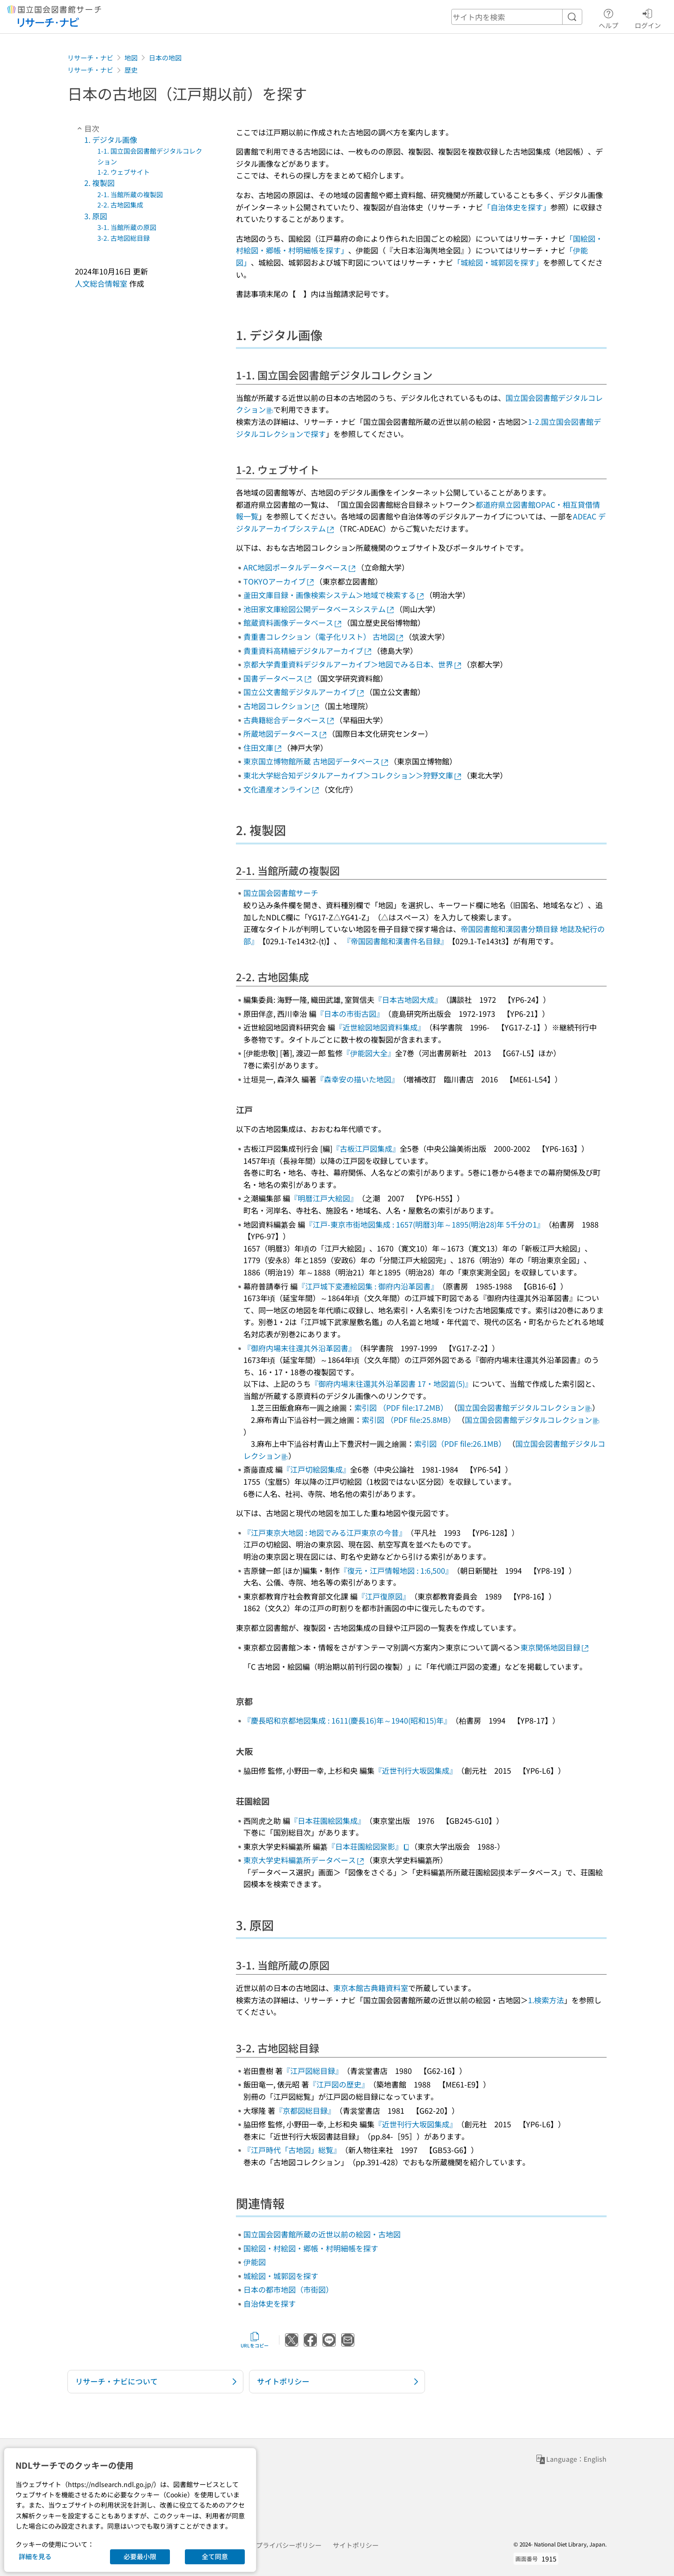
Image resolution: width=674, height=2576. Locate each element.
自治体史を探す (269, 2303)
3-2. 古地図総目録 (123, 238)
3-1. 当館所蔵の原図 (126, 227)
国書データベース (278, 678)
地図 (131, 57)
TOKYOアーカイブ (279, 581)
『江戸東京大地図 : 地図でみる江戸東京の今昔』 (324, 1532)
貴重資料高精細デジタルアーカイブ (308, 650)
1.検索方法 (546, 2000)
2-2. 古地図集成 (120, 204)
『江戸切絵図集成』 (316, 1469)
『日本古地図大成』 (408, 999)
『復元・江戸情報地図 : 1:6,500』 (396, 1570)
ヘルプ (608, 17)
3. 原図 (95, 216)
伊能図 (254, 2261)
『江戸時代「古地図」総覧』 (292, 2149)
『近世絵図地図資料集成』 (380, 1027)
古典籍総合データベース (289, 719)
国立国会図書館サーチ (280, 892)
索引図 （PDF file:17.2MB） (401, 1407)
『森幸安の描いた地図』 (357, 1079)
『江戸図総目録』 (313, 2070)
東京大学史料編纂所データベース (304, 1859)
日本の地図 (165, 57)
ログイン (648, 17)
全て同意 (215, 2556)
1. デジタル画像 (110, 139)
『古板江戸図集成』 (366, 1148)
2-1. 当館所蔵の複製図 (130, 194)
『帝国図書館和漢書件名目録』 (395, 941)
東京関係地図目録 (555, 1647)
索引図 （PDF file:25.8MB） (408, 1419)
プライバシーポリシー (289, 2545)
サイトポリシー (356, 2545)
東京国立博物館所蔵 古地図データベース (316, 761)
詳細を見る (35, 2556)
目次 (87, 128)
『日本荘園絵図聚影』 (369, 1846)
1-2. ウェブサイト (123, 172)
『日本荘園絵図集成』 (327, 1820)
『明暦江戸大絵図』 (324, 1198)
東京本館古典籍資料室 (370, 1987)
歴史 (131, 69)
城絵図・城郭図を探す (280, 2275)
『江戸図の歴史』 (339, 2084)
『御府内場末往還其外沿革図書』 (299, 1348)
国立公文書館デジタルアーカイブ (304, 691)
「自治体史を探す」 (516, 207)
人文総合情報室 (101, 283)
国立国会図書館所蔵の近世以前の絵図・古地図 (322, 2234)
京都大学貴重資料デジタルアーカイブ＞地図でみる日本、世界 (352, 664)
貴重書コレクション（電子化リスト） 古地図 (323, 636)
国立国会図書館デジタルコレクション (524, 1407)
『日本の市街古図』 (350, 1013)
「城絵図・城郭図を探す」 (498, 262)
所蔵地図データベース (285, 733)
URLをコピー (255, 2340)
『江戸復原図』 (384, 1596)
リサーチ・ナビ (90, 57)
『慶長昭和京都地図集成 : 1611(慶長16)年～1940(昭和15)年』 (347, 1720)
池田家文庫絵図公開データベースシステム (319, 608)
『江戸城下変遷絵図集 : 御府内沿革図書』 (368, 1286)
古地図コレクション (281, 705)
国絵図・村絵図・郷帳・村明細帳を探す (310, 2248)
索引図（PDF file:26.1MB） (460, 1443)
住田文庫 (263, 747)
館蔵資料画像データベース (293, 622)
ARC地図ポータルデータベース (300, 567)
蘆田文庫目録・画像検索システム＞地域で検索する (334, 594)
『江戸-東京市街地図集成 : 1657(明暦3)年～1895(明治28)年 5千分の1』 (424, 1224)
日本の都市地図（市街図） (288, 2289)
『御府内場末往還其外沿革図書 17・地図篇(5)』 (391, 1383)
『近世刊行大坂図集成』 (415, 1770)
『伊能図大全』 (369, 1053)
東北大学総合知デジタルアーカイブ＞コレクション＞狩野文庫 (352, 775)
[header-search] (516, 17)
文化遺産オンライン (281, 789)
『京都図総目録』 (305, 2110)
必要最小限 (140, 2556)
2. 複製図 (99, 182)
